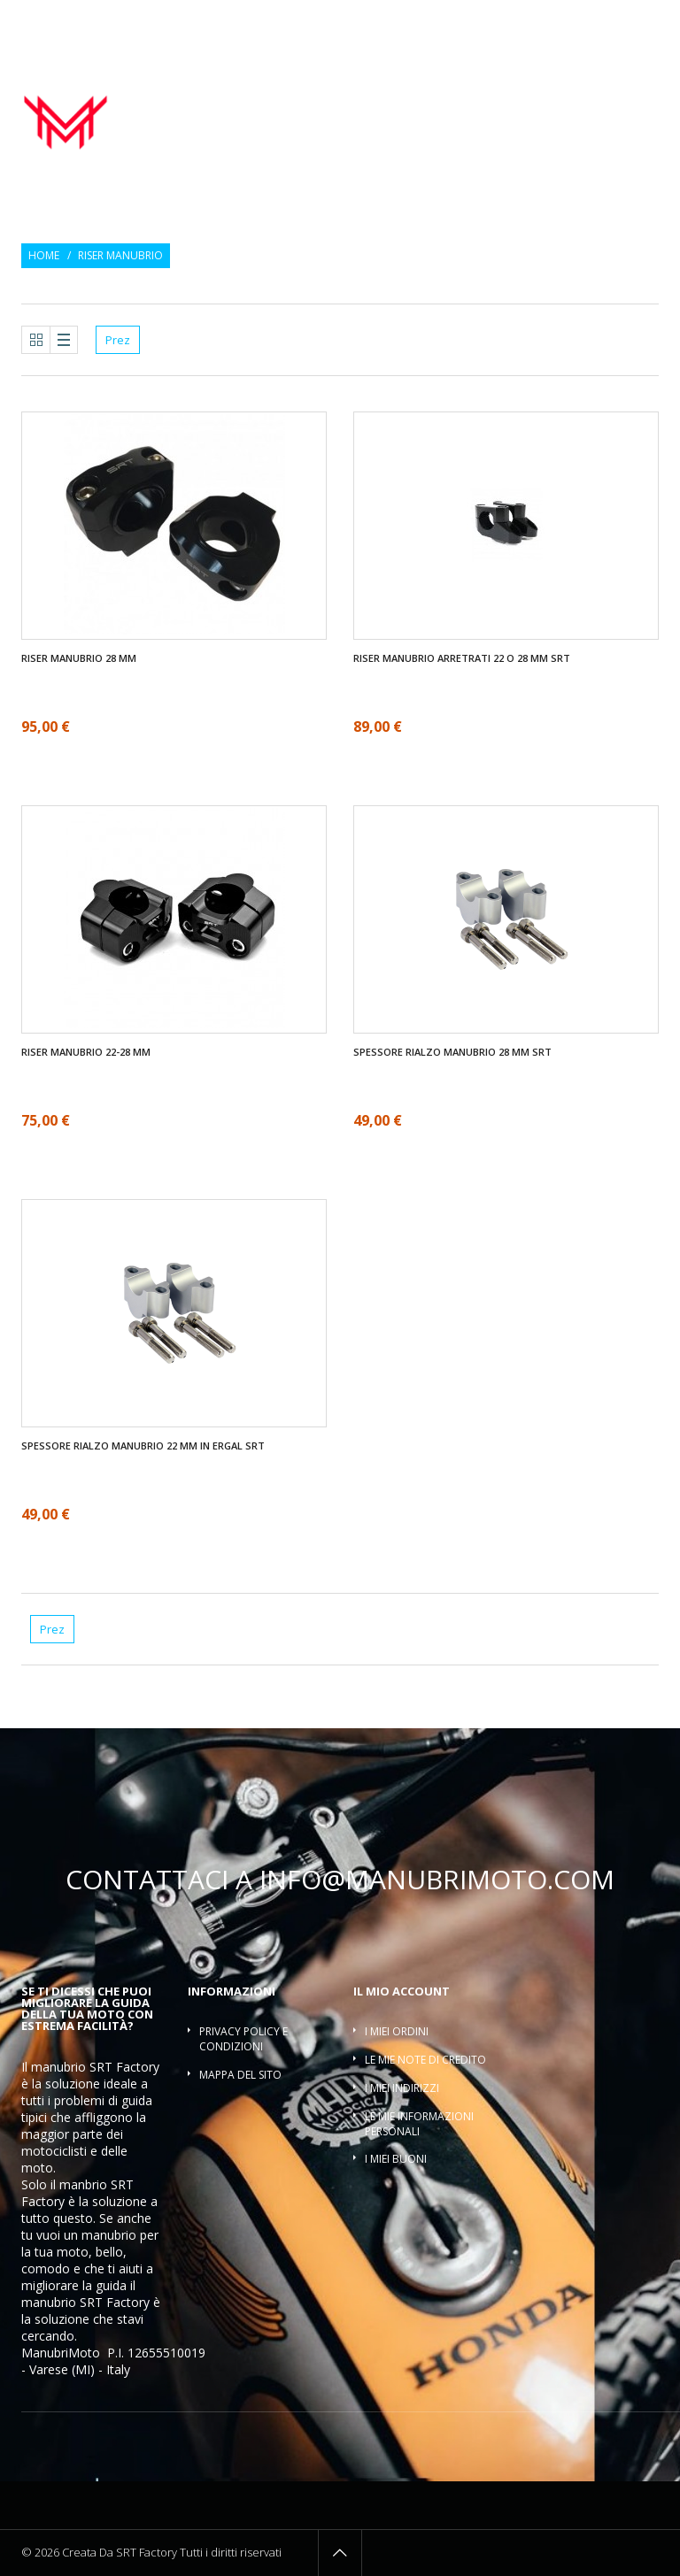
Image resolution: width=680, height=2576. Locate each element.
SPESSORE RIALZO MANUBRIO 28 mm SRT (452, 1052)
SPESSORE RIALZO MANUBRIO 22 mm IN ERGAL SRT (143, 1446)
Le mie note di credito (425, 2059)
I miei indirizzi (402, 2087)
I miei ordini (397, 2031)
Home (43, 256)
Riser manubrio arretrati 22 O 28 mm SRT (461, 658)
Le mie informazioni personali (419, 2124)
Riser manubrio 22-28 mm (86, 1052)
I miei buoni (396, 2158)
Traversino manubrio (596, 112)
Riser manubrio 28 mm (78, 658)
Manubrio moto (344, 93)
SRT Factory (115, 2302)
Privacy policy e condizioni (243, 2039)
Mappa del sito (240, 2074)
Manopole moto (454, 93)
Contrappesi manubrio (584, 93)
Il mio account (401, 1991)
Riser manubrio (470, 112)
